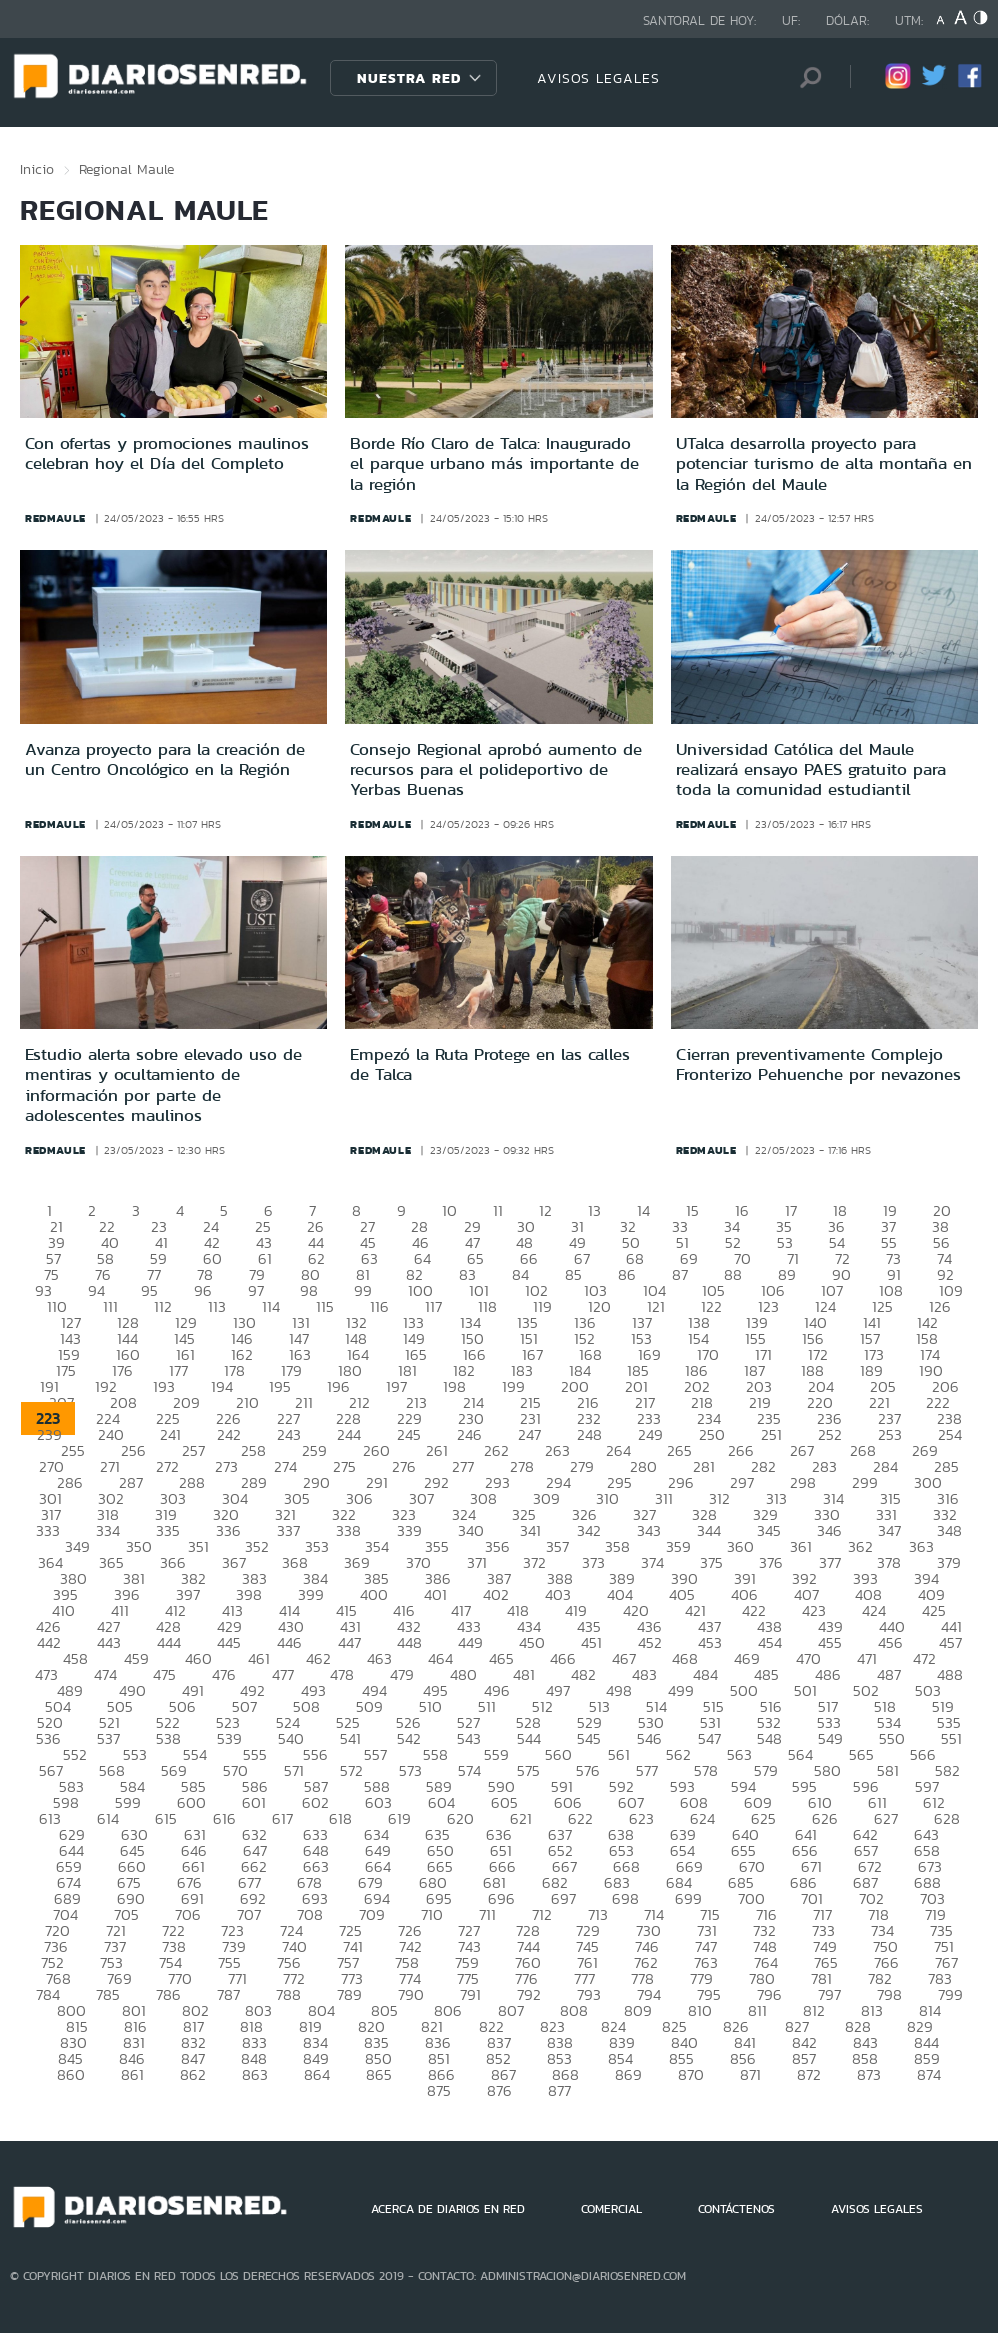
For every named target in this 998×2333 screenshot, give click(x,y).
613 (50, 1818)
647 (255, 1850)
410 (63, 1610)
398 (249, 1594)
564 (800, 1754)
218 (702, 1402)
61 (265, 1258)
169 (649, 1354)
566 (923, 1754)
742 (410, 1946)
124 (825, 1306)
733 (823, 1930)
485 (766, 1674)
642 (865, 1834)
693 (315, 1898)
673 (930, 1866)
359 (678, 1546)
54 (837, 1242)
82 (414, 1274)
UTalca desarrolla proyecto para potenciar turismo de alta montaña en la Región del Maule (824, 463)
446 (289, 1642)
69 (689, 1258)
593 (682, 1786)
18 (840, 1210)
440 (892, 1626)
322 (344, 1514)
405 (682, 1594)
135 (527, 1322)
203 (759, 1386)
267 (802, 1450)
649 (378, 1850)
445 (229, 1642)
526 (408, 1722)
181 (407, 1370)
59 (158, 1258)
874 (929, 2074)
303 (173, 1498)
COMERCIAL (611, 2209)
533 (829, 1722)
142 (927, 1322)
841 (745, 2042)
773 (352, 1978)
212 (359, 1402)
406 (744, 1594)
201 (636, 1386)
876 (499, 2090)
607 (631, 1802)
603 (378, 1802)
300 (928, 1482)
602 (315, 1802)
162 (242, 1354)
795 (709, 1994)
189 (871, 1370)
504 (58, 1706)
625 (763, 1818)
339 (409, 1530)
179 (291, 1370)
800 (71, 2010)
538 (168, 1738)
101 (479, 1290)
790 (411, 1994)
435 (589, 1626)
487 (889, 1674)
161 (185, 1354)
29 (472, 1226)
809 (638, 2010)
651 (501, 1850)
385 (376, 1578)
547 (709, 1738)
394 (926, 1578)
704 (65, 1914)
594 (743, 1786)
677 (249, 1882)
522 (168, 1722)
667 (564, 1866)
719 (935, 1914)
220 (820, 1402)
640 (745, 1834)
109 (951, 1290)
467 (624, 1658)
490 (132, 1690)
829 (920, 2026)
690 (131, 1898)
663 (316, 1866)
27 (367, 1226)
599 (128, 1802)
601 (254, 1802)
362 (860, 1546)
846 (132, 2058)
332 (945, 1514)
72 (842, 1258)
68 (635, 1258)
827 (797, 2026)
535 (949, 1722)
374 (652, 1562)
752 (52, 1962)
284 (885, 1466)
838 (560, 2042)
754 (170, 1962)
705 (126, 1914)
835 (376, 2042)
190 (931, 1370)
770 (180, 1978)
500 (744, 1690)
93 (43, 1290)
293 (497, 1482)
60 (212, 1258)
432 (409, 1626)
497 (558, 1690)
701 (812, 1898)
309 (546, 1498)
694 (377, 1898)
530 (651, 1722)
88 (733, 1274)
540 (291, 1738)
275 (344, 1466)
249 (650, 1434)
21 (56, 1226)
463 (379, 1658)
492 (252, 1690)
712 (542, 1914)
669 (689, 1866)
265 (679, 1450)
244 (349, 1434)
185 (638, 1370)
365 (111, 1562)
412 (175, 1610)
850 (378, 2058)
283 (824, 1466)
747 (706, 1946)
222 (938, 1402)
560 (558, 1754)
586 (255, 1786)
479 (402, 1674)
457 (950, 1642)
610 (820, 1802)
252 (830, 1434)
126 (940, 1306)
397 (188, 1594)
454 (770, 1642)
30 (526, 1226)
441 (951, 1626)
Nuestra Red (409, 78)
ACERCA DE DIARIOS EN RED (448, 2209)
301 (50, 1498)
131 (301, 1322)
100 (420, 1290)
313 (776, 1498)
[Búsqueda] (805, 77)
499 (681, 1690)
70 (742, 1258)
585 (193, 1786)
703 (932, 1898)
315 (890, 1498)
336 (228, 1530)
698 (625, 1898)
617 (282, 1818)
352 (257, 1546)
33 (680, 1226)
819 (310, 2026)
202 (697, 1386)
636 (499, 1834)
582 (947, 1770)
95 (149, 1290)
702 (871, 1898)
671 (811, 1866)
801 (134, 2010)
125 (882, 1306)
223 (48, 1418)
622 (580, 1818)
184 (580, 1370)
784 (48, 1994)
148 (356, 1338)
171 (763, 1354)
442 (49, 1642)
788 (288, 1994)
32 (628, 1226)
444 (169, 1642)
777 (584, 1978)
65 (475, 1258)
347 (889, 1530)
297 (742, 1482)
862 (193, 2074)
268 (863, 1450)
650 (440, 1850)
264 (618, 1450)
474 (105, 1674)
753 (111, 1962)
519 (943, 1706)
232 (589, 1418)
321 (285, 1514)
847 (193, 2058)
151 (529, 1338)
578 (706, 1770)
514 (656, 1706)
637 (560, 1834)
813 (872, 2010)
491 (193, 1690)
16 (742, 1210)
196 (338, 1386)
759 (467, 1962)
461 (259, 1658)
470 (808, 1658)
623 (641, 1818)
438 (769, 1626)
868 (565, 2074)
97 (256, 1290)
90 (841, 1274)
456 (890, 1642)
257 (193, 1450)
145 (184, 1338)
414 (289, 1610)
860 (71, 2074)
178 (234, 1370)
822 (491, 2026)
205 (883, 1386)
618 (340, 1818)
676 (189, 1882)
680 (433, 1882)
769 (119, 1978)
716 (766, 1914)
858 (865, 2058)
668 (626, 1866)
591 (562, 1786)
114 (271, 1306)
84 (520, 1274)
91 (894, 1274)
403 (558, 1594)
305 (297, 1498)
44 (316, 1242)
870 (691, 2074)
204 (821, 1386)
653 (621, 1850)
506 (182, 1706)
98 (309, 1290)
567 (51, 1770)
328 (704, 1514)
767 (946, 1962)
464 (440, 1658)
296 (681, 1482)
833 (254, 2042)
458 (75, 1658)
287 (131, 1482)
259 (314, 1450)
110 (57, 1306)
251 (771, 1434)
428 (168, 1626)
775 (468, 1978)
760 (528, 1962)
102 (536, 1290)
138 (699, 1322)
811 (757, 2010)
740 (294, 1946)
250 (712, 1434)
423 (814, 1610)
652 (560, 1850)
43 (264, 1242)
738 (174, 1946)
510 (430, 1706)
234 (709, 1418)
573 (410, 1770)
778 (642, 1978)
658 (927, 1850)
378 (889, 1562)
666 (502, 1866)
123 (768, 1306)
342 (589, 1530)
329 (765, 1514)
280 (643, 1466)
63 (369, 1258)
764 (766, 1962)
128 (128, 1322)
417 (461, 1610)
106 (773, 1290)
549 (830, 1738)
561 (619, 1754)
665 (440, 1866)
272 (167, 1466)
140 (815, 1322)
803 (258, 2010)
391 (745, 1578)
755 (229, 1962)
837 (499, 2042)
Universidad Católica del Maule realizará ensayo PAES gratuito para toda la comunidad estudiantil (811, 769)
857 (804, 2058)
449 (470, 1642)
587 (316, 1786)
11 (498, 1210)
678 (309, 1882)
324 (464, 1514)
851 (439, 2058)
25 (263, 1226)
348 (949, 1530)
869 (628, 2074)
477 (283, 1674)
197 (396, 1386)
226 (228, 1418)
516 (771, 1706)
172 (818, 1354)
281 (704, 1466)
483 (644, 1674)
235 (769, 1418)
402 (496, 1594)
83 (467, 1274)
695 (439, 1898)
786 (168, 1994)
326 (584, 1514)
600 (191, 1802)
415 (346, 1610)
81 (363, 1274)
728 (528, 1930)
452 (650, 1642)
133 (413, 1322)
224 (108, 1418)
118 (487, 1306)
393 (865, 1578)
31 (577, 1226)
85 (573, 1274)
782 (880, 1978)
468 (685, 1658)
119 (542, 1306)
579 (766, 1770)
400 (374, 1594)
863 (255, 2074)
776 (526, 1978)
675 (129, 1882)
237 (889, 1418)
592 (621, 1786)
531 (710, 1722)
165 (416, 1354)
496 (497, 1690)
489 (70, 1690)
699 (688, 1898)
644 (71, 1850)
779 (701, 1978)
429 (229, 1626)
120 (599, 1306)
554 (195, 1754)
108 (891, 1290)
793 (589, 1994)
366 (173, 1562)
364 (50, 1562)
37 (888, 1226)
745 (587, 1946)
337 (288, 1530)
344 (709, 1530)
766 (886, 1962)
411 (120, 1610)
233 (649, 1418)
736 (56, 1946)
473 (46, 1674)
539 (229, 1738)
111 (110, 1306)
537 (108, 1738)
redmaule (55, 518)
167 (532, 1354)
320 (226, 1514)
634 (376, 1834)
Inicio (37, 169)
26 (315, 1226)
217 (645, 1402)
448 (409, 1642)
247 (529, 1434)
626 (825, 1818)
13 (594, 1210)
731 (707, 1930)
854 (620, 2058)
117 (433, 1306)
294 (558, 1482)
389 (622, 1578)
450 (532, 1642)
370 (418, 1562)
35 (784, 1226)
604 (441, 1802)
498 (619, 1690)
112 (163, 1306)
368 (295, 1562)
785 (108, 1994)
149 (414, 1338)
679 (370, 1882)
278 (522, 1466)
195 (280, 1386)
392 (804, 1578)
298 (803, 1482)
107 (832, 1290)
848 (254, 2058)
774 (410, 1978)
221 (879, 1402)
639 (683, 1834)
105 (713, 1290)
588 (377, 1786)
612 (934, 1802)
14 (643, 1210)
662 (254, 1866)
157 (870, 1338)
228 (348, 1418)
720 (57, 1930)
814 (930, 2010)
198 (454, 1386)
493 (313, 1690)
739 (234, 1946)
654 (682, 1850)
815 (77, 2026)
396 (127, 1594)
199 (513, 1386)
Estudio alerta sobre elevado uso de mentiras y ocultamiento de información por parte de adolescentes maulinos (163, 1084)
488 (950, 1674)
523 (228, 1722)
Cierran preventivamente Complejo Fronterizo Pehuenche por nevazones (818, 1064)
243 (289, 1434)
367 (234, 1562)
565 (861, 1754)
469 (747, 1658)
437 (709, 1626)
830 (73, 2042)
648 (316, 1850)
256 (133, 1450)
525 (348, 1722)
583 (71, 1786)
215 (530, 1402)
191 (49, 1386)
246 (469, 1434)
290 (316, 1482)
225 (168, 1418)
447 (349, 1642)
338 (348, 1530)
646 (194, 1850)
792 (529, 1994)
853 (559, 2058)
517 (828, 1706)
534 (889, 1722)
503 (928, 1690)
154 (698, 1338)
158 (927, 1338)
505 (120, 1706)
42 (212, 1242)
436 (649, 1626)
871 (750, 2074)
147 (299, 1338)
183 (522, 1370)
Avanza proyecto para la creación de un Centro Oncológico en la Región (165, 759)
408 (868, 1594)
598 (66, 1802)
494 (374, 1690)
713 (598, 1914)
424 (874, 1610)
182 (464, 1370)
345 (769, 1530)
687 (865, 1882)
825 (674, 2026)
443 (109, 1642)
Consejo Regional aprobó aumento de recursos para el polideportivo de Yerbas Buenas (496, 769)
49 (577, 1242)
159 (69, 1354)
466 (563, 1658)
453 (710, 1642)
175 (66, 1370)
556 (315, 1754)
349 (77, 1546)
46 (420, 1242)
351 (198, 1546)
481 (524, 1674)
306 (359, 1498)
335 (168, 1530)
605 (504, 1802)
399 (311, 1594)
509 (369, 1706)
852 (498, 2058)
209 (186, 1402)
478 (342, 1674)
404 (620, 1594)
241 (170, 1434)
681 (494, 1882)
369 (357, 1562)
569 (174, 1770)
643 (926, 1834)
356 (497, 1546)
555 (255, 1754)
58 (105, 1258)
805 (384, 2010)
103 (595, 1290)
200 (575, 1386)
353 (317, 1546)
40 (110, 1242)
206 (945, 1386)
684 (679, 1882)
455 (830, 1642)
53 (785, 1242)
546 (649, 1738)
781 (821, 1978)
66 (529, 1258)
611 (877, 1802)
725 (350, 1930)
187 (754, 1370)
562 (678, 1754)
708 (310, 1914)
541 (350, 1738)
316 (948, 1498)
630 (134, 1834)
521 (109, 1722)
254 (950, 1434)
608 (694, 1802)
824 (613, 2026)
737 (115, 1946)
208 (123, 1402)
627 (886, 1818)
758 (407, 1962)
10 (449, 1210)
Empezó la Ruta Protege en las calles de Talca (490, 1064)
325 (524, 1514)
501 (805, 1690)
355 (437, 1546)
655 (743, 1850)
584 (132, 1786)
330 (827, 1514)
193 (164, 1386)
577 (647, 1770)
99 (363, 1290)
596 (866, 1786)
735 (941, 1930)
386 (438, 1578)
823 (552, 2026)
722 (173, 1930)
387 (499, 1578)
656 (805, 1850)
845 (70, 2058)
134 (470, 1322)
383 (254, 1578)
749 (825, 1946)
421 (695, 1610)
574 (469, 1770)
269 (925, 1450)
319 (166, 1514)
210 (247, 1402)
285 (946, 1466)
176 (122, 1370)
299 (865, 1482)
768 (58, 1978)
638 (621, 1834)
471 (867, 1658)
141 (872, 1322)
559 (496, 1754)
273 (226, 1466)
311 (664, 1498)
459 (136, 1658)
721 (116, 1930)
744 (528, 1946)
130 (244, 1322)
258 (253, 1450)
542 (409, 1738)
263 (557, 1450)
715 (710, 1914)
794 (649, 1994)
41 (161, 1242)
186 (696, 1370)
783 (940, 1978)
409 (931, 1594)
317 (51, 1514)
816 (135, 2026)
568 (112, 1770)
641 (806, 1834)
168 (590, 1354)
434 (529, 1626)
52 (733, 1242)
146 (242, 1338)
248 (589, 1434)
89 (787, 1274)
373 (593, 1562)
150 (472, 1338)
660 (132, 1866)
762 (646, 1962)
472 (924, 1658)
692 (253, 1898)
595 (804, 1786)
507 (244, 1706)
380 (73, 1578)
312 (719, 1498)
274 (285, 1466)
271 (110, 1466)
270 (51, 1466)
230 (471, 1418)
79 (257, 1274)
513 (599, 1706)
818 (251, 2026)
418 (518, 1610)
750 (885, 1946)
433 (469, 1626)
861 (132, 2074)
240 (111, 1434)
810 (700, 2010)
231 (530, 1418)
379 (949, 1562)
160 (128, 1354)
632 (254, 1834)
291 (377, 1482)
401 (435, 1594)
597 (927, 1786)
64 (422, 1258)
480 (463, 1674)
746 (647, 1946)
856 (743, 2058)
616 (224, 1818)
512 (542, 1706)
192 (106, 1386)
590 (501, 1786)
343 (649, 1530)
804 (321, 2010)
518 (885, 1706)
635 (437, 1834)
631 (195, 1834)
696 (501, 1898)
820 (371, 2026)
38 (940, 1226)
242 (229, 1434)
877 (559, 2090)
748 (765, 1946)
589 (439, 1786)
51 (682, 1242)
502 (866, 1690)
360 (740, 1546)
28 (419, 1226)
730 (648, 1930)
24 (211, 1226)
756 (289, 1962)
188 (812, 1370)
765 (826, 1962)
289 (254, 1482)
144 (127, 1338)
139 (757, 1322)
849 (316, 2058)
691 (192, 1898)
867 (503, 2074)
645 (132, 1850)
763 (706, 1962)
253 (890, 1434)
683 (617, 1882)
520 (50, 1722)
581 (888, 1770)
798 (889, 1994)
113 (217, 1306)
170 (708, 1354)
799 (950, 1994)
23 (159, 1226)
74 (944, 1258)
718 (878, 1914)
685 (741, 1882)
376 (771, 1562)
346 (829, 1530)
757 (348, 1962)
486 (828, 1674)
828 (858, 2026)
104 (654, 1290)
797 (829, 1994)
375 (711, 1562)
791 (470, 1994)
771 (237, 1978)
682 (555, 1882)
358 (617, 1546)
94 (96, 1290)
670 (752, 1866)
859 (927, 2058)
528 (528, 1722)
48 (524, 1242)
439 (830, 1626)
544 (529, 1738)
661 (193, 1866)
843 (865, 2042)
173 (874, 1354)
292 (436, 1482)
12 (545, 1210)
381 (134, 1578)
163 (300, 1354)
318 (108, 1514)
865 (379, 2074)
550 (892, 1738)
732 (764, 1930)
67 (582, 1258)
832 (193, 2042)
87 (680, 1274)
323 (404, 1514)
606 (568, 1802)
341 (530, 1530)
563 (739, 1754)
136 (585, 1322)
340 (471, 1530)
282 (763, 1466)
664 (378, 1866)
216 (588, 1402)
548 (769, 1738)
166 (474, 1354)
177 (178, 1370)
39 (56, 1242)
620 (460, 1818)
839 (622, 2042)
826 (736, 2026)
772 (294, 1978)
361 (801, 1546)
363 (921, 1546)
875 (439, 2090)
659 (69, 1866)
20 (942, 1210)
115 (325, 1306)
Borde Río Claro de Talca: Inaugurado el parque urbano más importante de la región (494, 463)
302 (111, 1498)
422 (754, 1610)
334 (108, 1530)
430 (291, 1626)
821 (432, 2026)
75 (51, 1274)
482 (583, 1674)
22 (107, 1226)
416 (404, 1610)
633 (315, 1834)
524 (288, 1722)
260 (376, 1450)
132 (356, 1322)
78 (205, 1274)
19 (890, 1210)
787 (228, 1994)
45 (368, 1242)
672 (870, 1866)
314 (833, 1498)
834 (315, 2042)
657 (866, 1850)
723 (232, 1930)
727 (469, 1930)
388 (560, 1578)
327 (644, 1514)
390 (684, 1578)
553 (135, 1754)
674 (69, 1882)
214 (473, 1402)
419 (576, 1610)
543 (469, 1738)
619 (399, 1818)
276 (404, 1466)
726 (410, 1930)
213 (416, 1402)
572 (351, 1770)
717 (822, 1914)
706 (188, 1914)
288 (192, 1482)
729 (588, 1930)
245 (409, 1434)
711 (487, 1914)
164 (358, 1354)
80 (310, 1274)
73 (893, 1258)
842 (804, 2042)
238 (949, 1418)
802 (195, 2010)
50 (631, 1242)
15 (692, 1210)
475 (164, 1674)
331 (886, 1514)
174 (930, 1354)
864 (317, 2074)
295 (619, 1482)
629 (72, 1834)
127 (71, 1322)
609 (758, 1802)
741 (353, 1946)
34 (732, 1226)
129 (186, 1322)
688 (927, 1882)
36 (836, 1226)
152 (584, 1338)
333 (48, 1530)
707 (249, 1914)
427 (108, 1626)
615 (166, 1818)
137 (642, 1322)
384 (315, 1578)
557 (375, 1754)
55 (889, 1242)
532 (769, 1722)
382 (193, 1578)
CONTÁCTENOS (736, 2209)
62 (316, 1258)
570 (235, 1770)
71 (793, 1258)
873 (869, 2074)
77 (154, 1274)
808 (574, 2010)
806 (448, 2010)
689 (67, 1898)
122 (711, 1306)
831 (134, 2042)
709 (372, 1914)
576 (588, 1770)
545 (589, 1738)
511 (487, 1706)
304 (235, 1498)
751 (944, 1946)
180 (350, 1370)
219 (760, 1402)
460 (198, 1658)
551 (951, 1738)
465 (501, 1658)
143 (70, 1338)
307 (421, 1498)
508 (306, 1706)
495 (435, 1690)
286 (70, 1482)
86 (627, 1274)
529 (589, 1722)
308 (483, 1498)
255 (73, 1450)
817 (193, 2026)
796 (769, 1994)
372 (534, 1562)
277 (463, 1466)
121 (656, 1306)
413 (232, 1610)
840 (684, 2042)
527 (468, 1722)
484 (705, 1674)
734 (882, 1930)
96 (203, 1290)
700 (751, 1898)
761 (587, 1962)
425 (934, 1610)
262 (496, 1450)
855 (681, 2058)
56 (941, 1242)
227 (288, 1418)
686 (803, 1882)
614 (108, 1818)
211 (304, 1402)
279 (582, 1466)
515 (713, 1706)
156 (813, 1338)
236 (829, 1418)
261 (437, 1450)
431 (350, 1626)
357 (557, 1546)
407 (806, 1594)
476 (224, 1674)
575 (528, 1770)
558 (435, 1754)
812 (814, 2010)
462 (318, 1658)
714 (654, 1914)
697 (563, 1898)
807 (511, 2010)
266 (741, 1450)
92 (945, 1274)
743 (469, 1946)
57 (53, 1258)
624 (702, 1818)
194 (222, 1386)
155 (755, 1338)
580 (827, 1770)
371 (477, 1562)
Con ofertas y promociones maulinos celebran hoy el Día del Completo (167, 453)
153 (641, 1338)
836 (438, 2042)
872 (809, 2074)
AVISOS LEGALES (598, 78)
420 (636, 1610)
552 (75, 1754)
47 (472, 1242)
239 (49, 1434)
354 (377, 1546)
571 (294, 1770)
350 (139, 1546)
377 (830, 1562)
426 (48, 1626)
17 (791, 1210)
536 (48, 1738)
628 (947, 1818)
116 (379, 1306)
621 (521, 1818)
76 (103, 1274)
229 (409, 1418)
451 (591, 1642)
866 (441, 2074)
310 (607, 1498)
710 (432, 1914)
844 (926, 2042)
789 (349, 1994)
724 (291, 1930)
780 (762, 1978)
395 (65, 1594)
